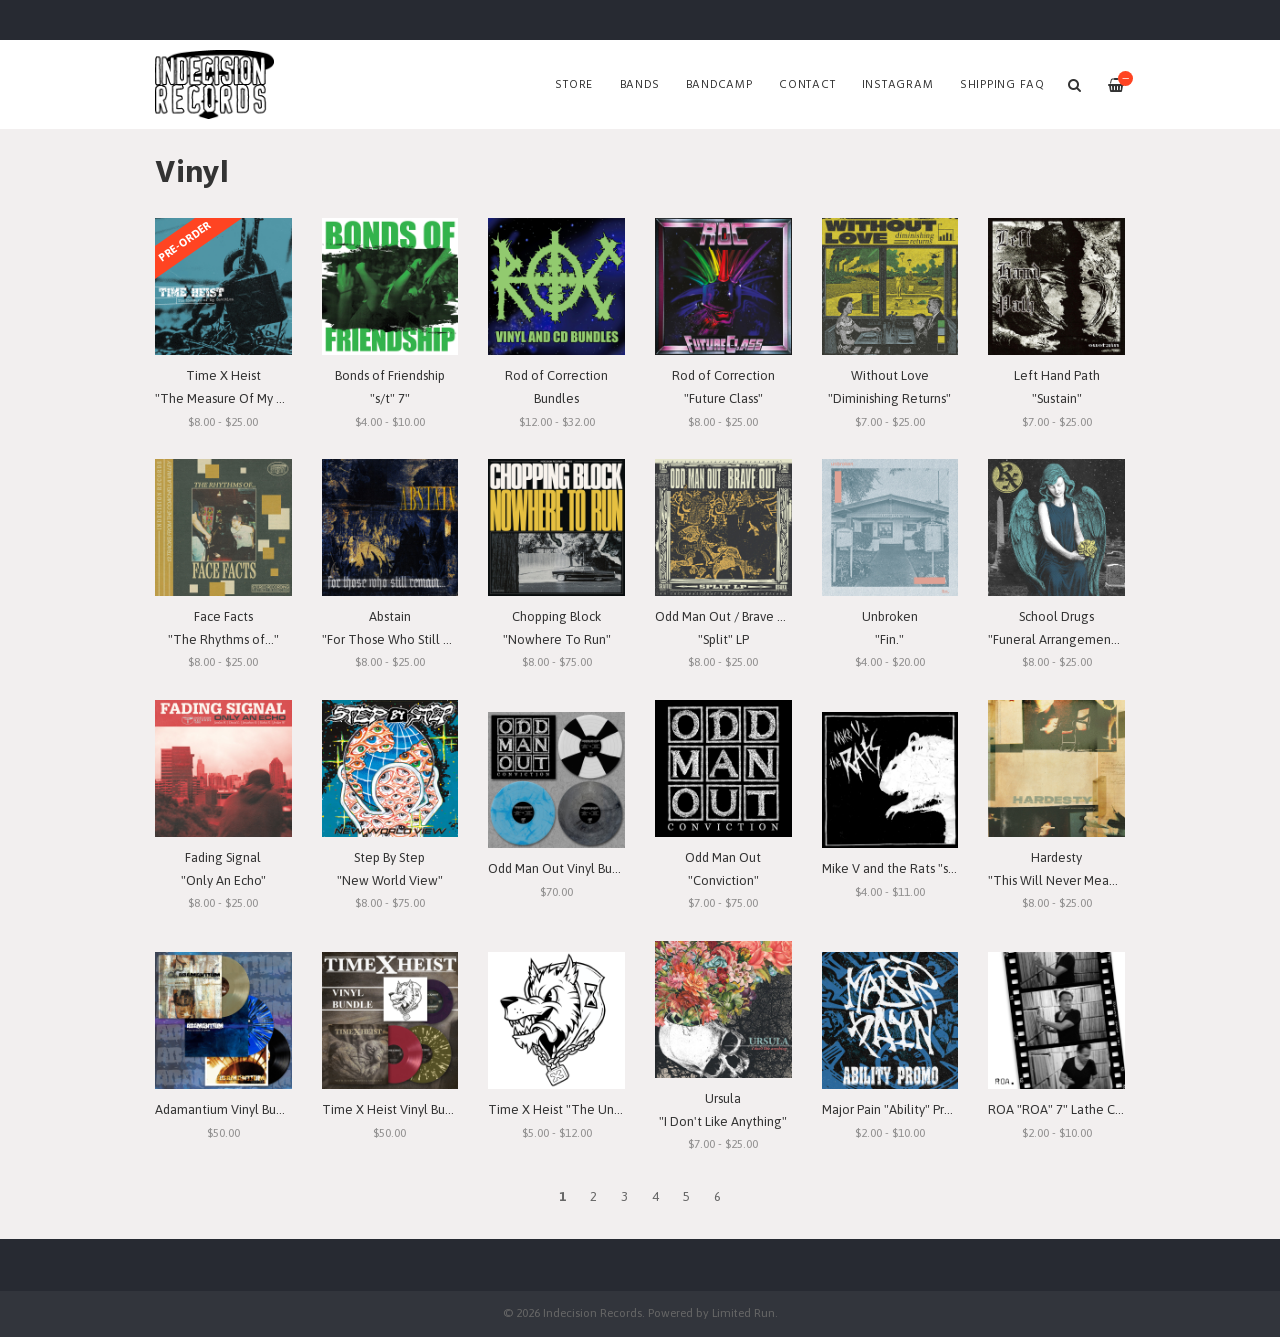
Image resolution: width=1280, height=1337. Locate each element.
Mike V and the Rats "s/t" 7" (900, 868)
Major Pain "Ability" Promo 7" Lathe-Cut (934, 1109)
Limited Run (743, 1312)
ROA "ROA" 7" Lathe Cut (1057, 1109)
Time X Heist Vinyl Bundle (396, 1109)
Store (574, 85)
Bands (640, 85)
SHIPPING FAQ (1002, 85)
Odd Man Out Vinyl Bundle (563, 868)
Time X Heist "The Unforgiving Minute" (601, 1109)
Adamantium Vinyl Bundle (228, 1109)
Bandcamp (719, 85)
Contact (807, 85)
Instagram (898, 85)
